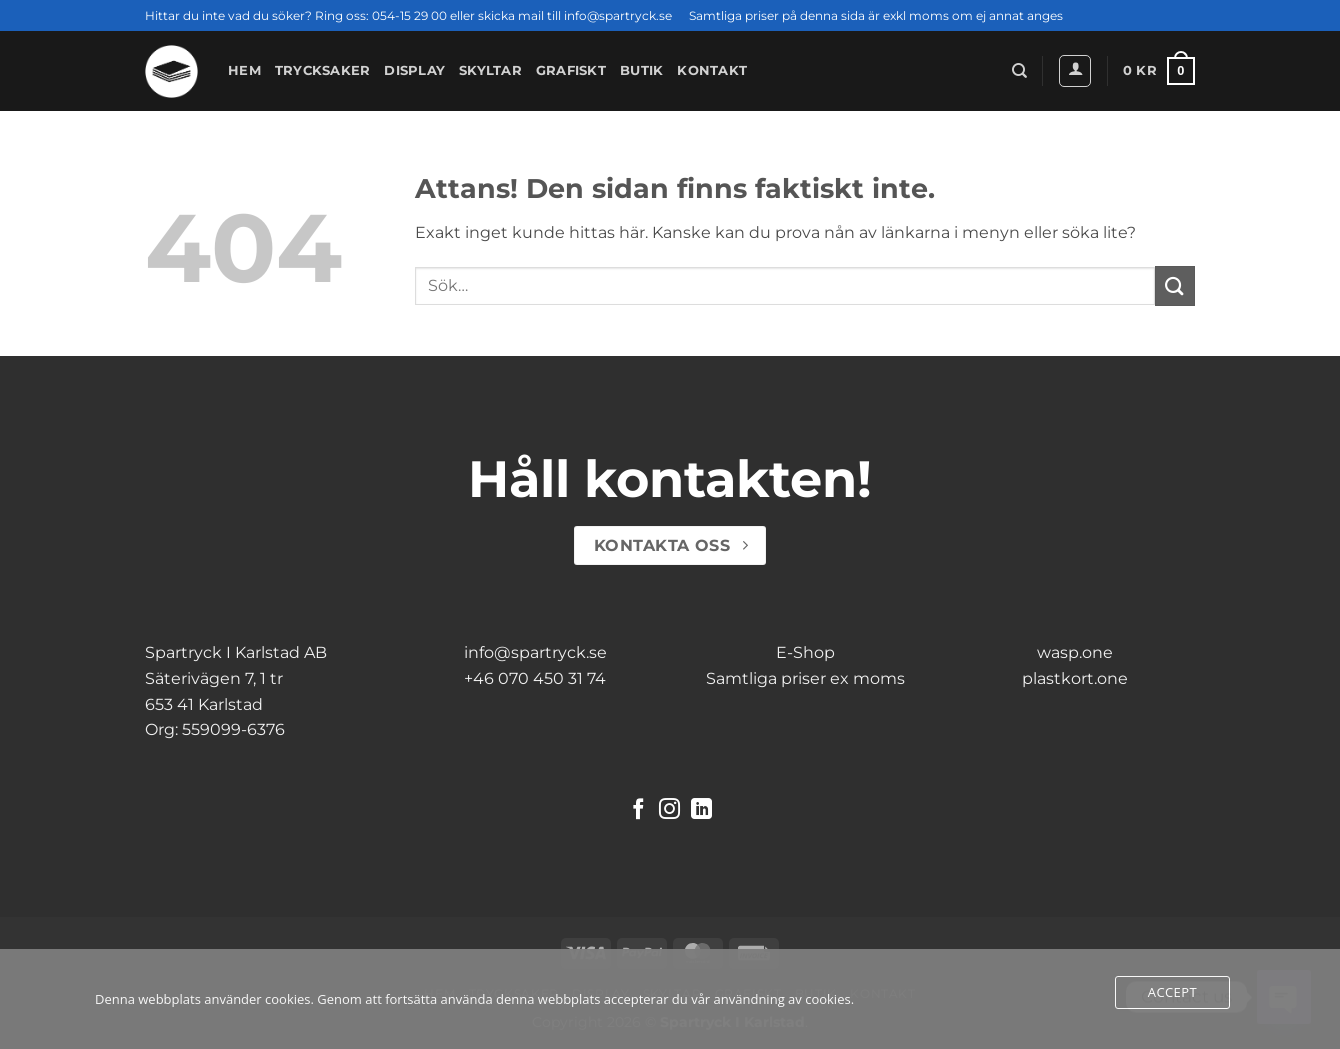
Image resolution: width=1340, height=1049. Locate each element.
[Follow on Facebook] (638, 810)
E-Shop (805, 652)
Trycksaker (323, 70)
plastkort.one (1075, 678)
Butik (641, 70)
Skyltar (490, 70)
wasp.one (1075, 652)
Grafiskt (571, 70)
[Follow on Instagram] (669, 810)
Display (414, 70)
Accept (1172, 992)
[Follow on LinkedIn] (701, 810)
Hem (244, 70)
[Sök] (1019, 71)
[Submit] (1175, 285)
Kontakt (712, 70)
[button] (1075, 71)
